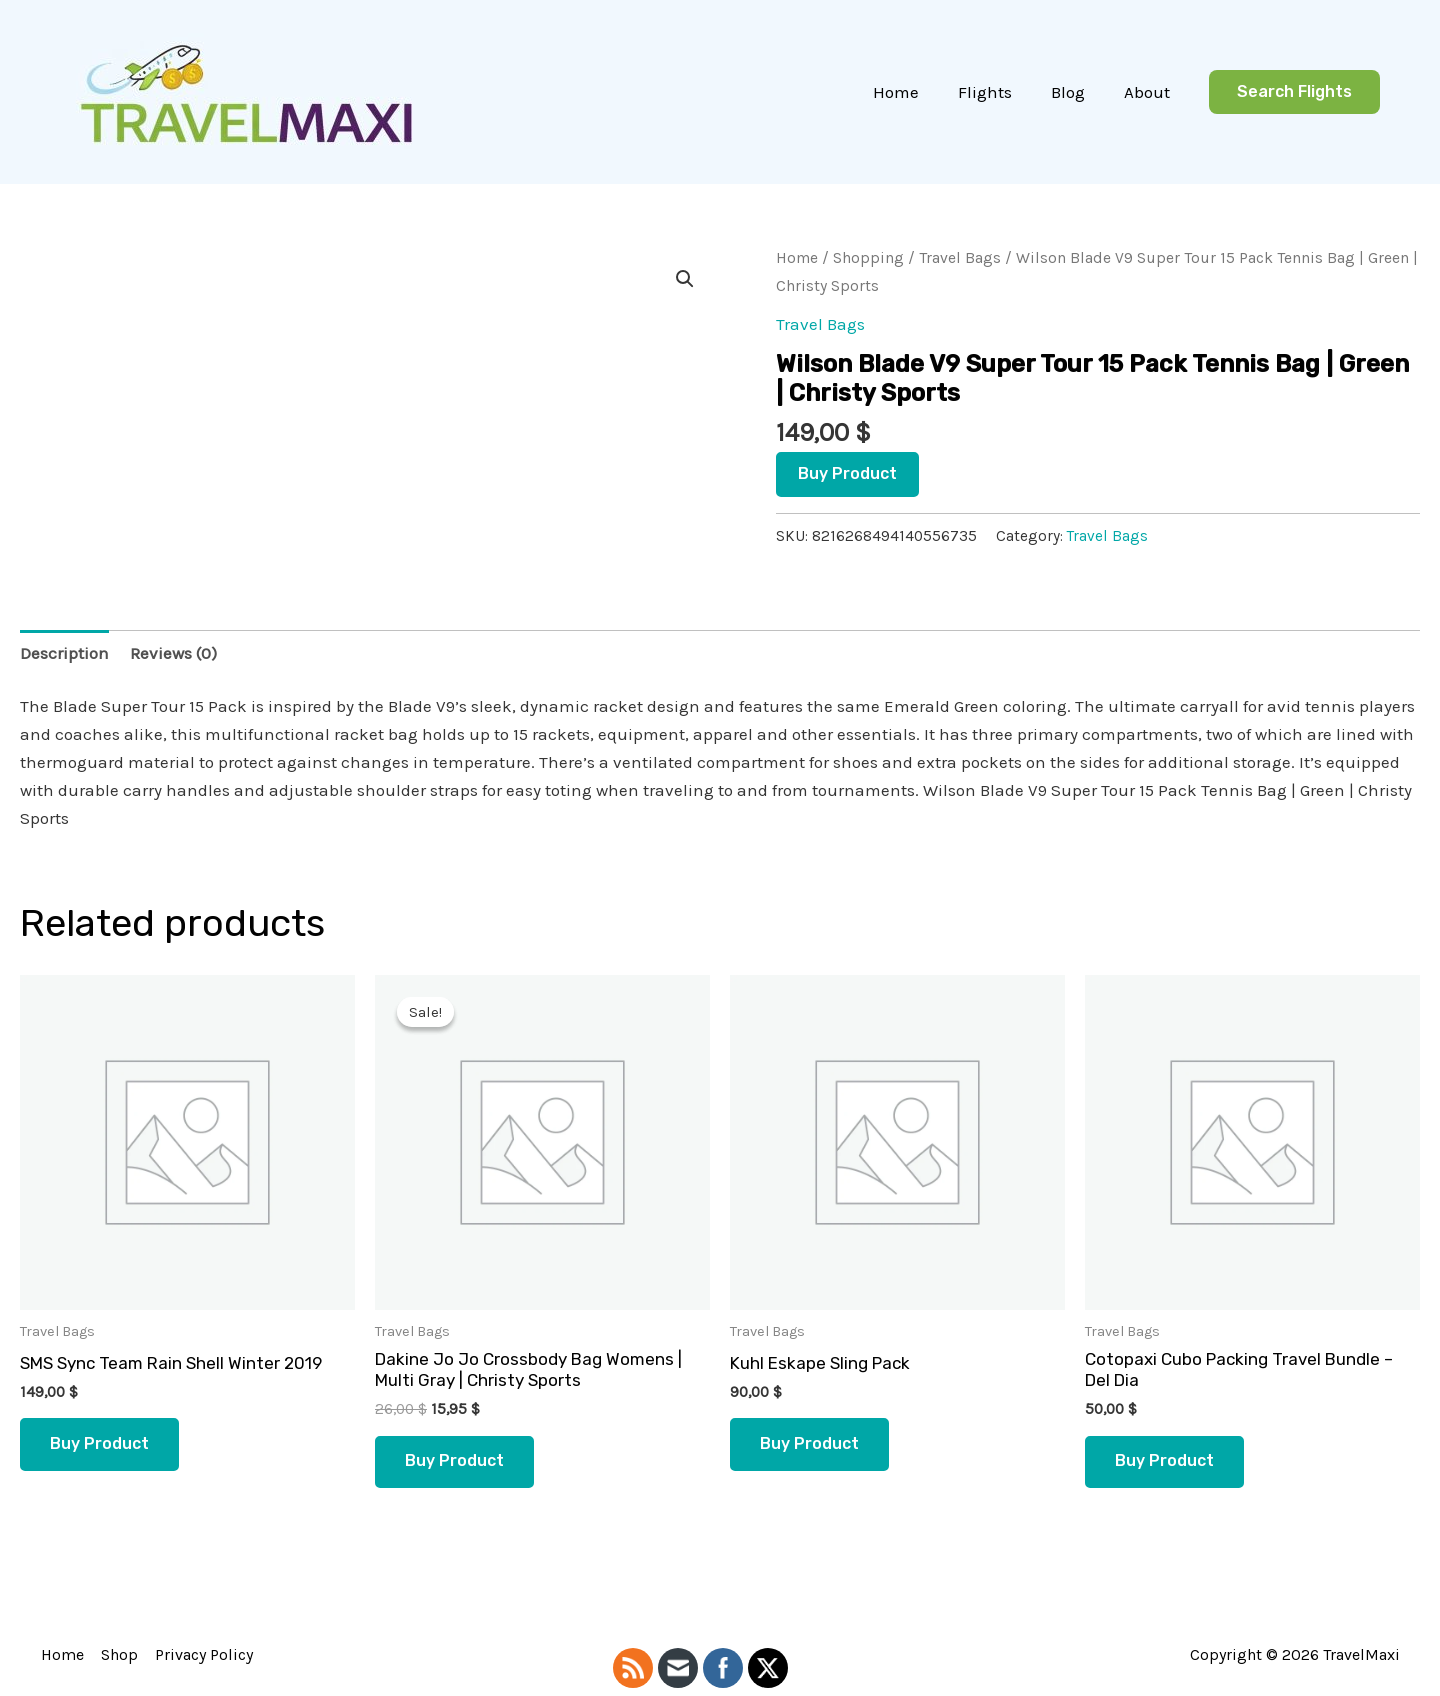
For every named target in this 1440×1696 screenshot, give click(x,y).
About (1149, 92)
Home (913, 92)
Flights (997, 92)
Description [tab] (64, 653)
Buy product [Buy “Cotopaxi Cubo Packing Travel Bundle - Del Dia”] (1164, 1461)
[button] (1294, 92)
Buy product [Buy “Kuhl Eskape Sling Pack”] (809, 1443)
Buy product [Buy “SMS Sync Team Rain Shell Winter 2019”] (99, 1443)
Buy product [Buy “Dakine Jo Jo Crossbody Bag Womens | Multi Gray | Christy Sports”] (454, 1461)
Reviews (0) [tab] (173, 653)
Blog (1075, 92)
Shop (117, 1654)
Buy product (847, 473)
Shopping (868, 258)
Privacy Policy (201, 1654)
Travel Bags (960, 258)
